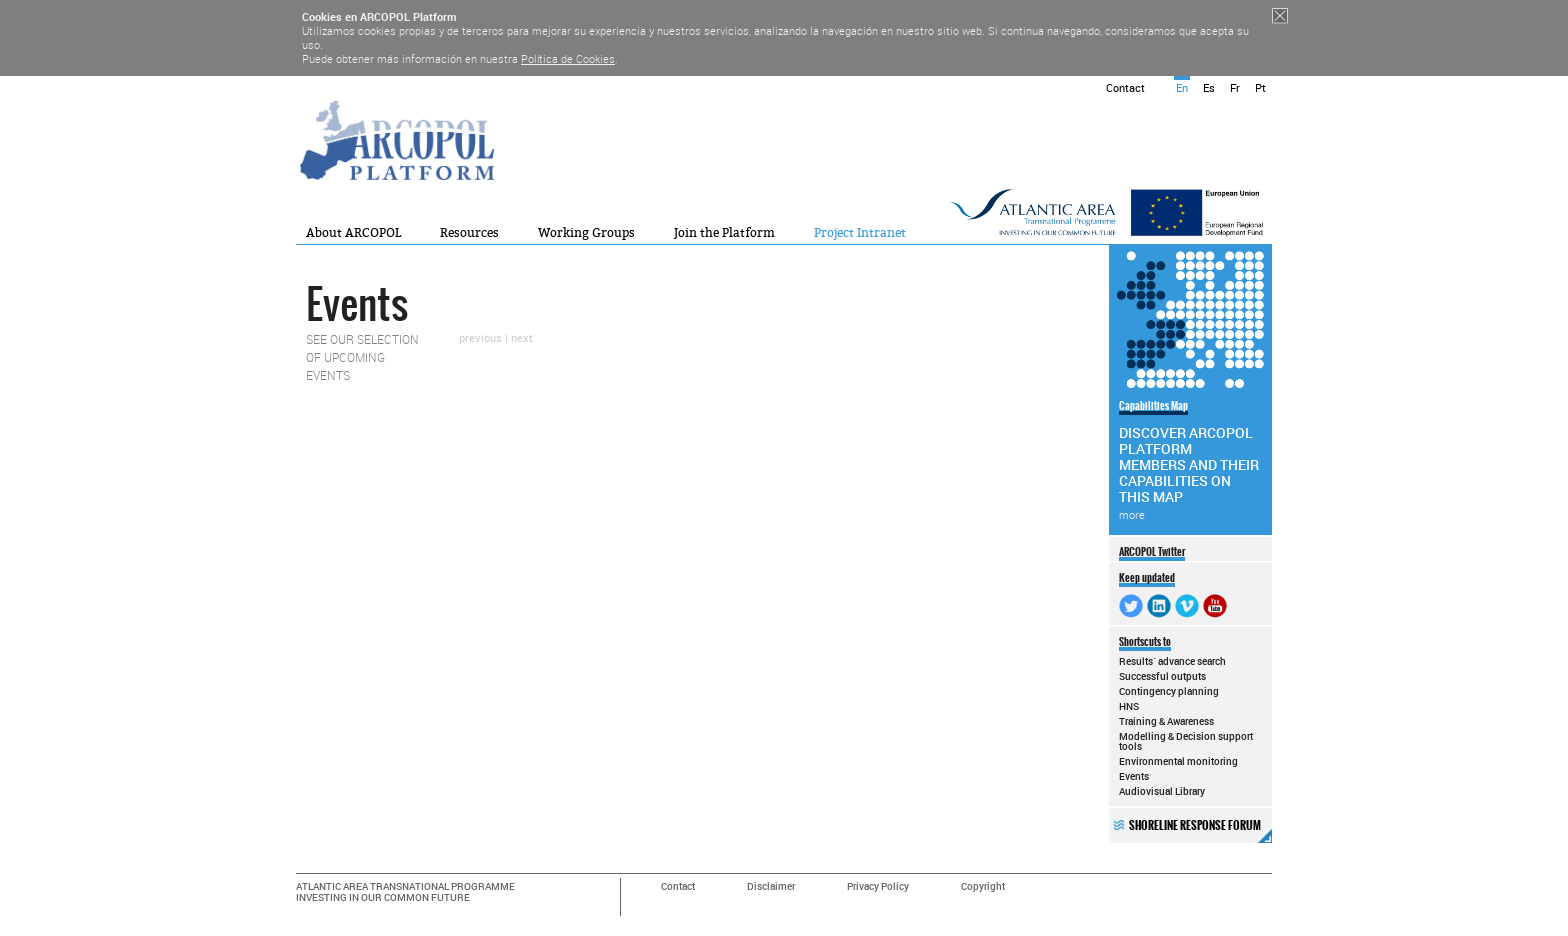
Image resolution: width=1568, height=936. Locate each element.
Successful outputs (1162, 676)
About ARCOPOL (353, 233)
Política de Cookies (568, 58)
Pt (1260, 87)
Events (1134, 776)
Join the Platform (724, 233)
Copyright (983, 886)
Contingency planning (1169, 691)
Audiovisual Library (1162, 791)
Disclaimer (771, 886)
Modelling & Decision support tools (1186, 741)
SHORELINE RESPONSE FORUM (1200, 830)
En (1182, 87)
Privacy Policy (878, 886)
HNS (1129, 706)
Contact (1125, 87)
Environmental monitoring (1178, 761)
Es (1209, 87)
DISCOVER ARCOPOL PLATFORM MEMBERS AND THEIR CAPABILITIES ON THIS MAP (1189, 460)
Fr (1235, 87)
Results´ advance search (1172, 661)
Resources (469, 233)
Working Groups (586, 233)
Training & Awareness (1166, 721)
